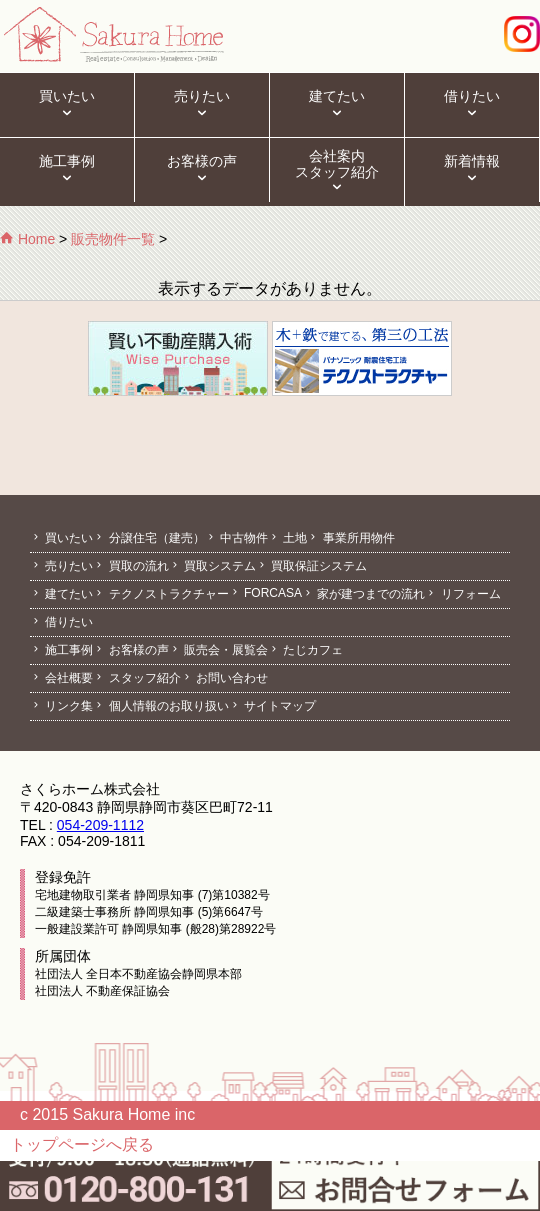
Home (27, 239)
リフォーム (462, 594)
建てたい (337, 105)
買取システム (212, 566)
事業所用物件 (350, 538)
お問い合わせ (224, 678)
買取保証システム (311, 566)
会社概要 (61, 678)
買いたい (67, 105)
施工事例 (67, 170)
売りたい (202, 105)
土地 (287, 538)
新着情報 (472, 170)
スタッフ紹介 (136, 678)
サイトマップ (272, 706)
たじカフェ (305, 650)
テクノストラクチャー (160, 594)
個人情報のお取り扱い (160, 706)
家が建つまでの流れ (363, 594)
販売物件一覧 (113, 239)
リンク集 (61, 706)
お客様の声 (202, 170)
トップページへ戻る (82, 1144)
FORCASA (265, 593)
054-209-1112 (100, 825)
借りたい (472, 105)
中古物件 (236, 538)
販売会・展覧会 (218, 650)
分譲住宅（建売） (148, 538)
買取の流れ (130, 566)
